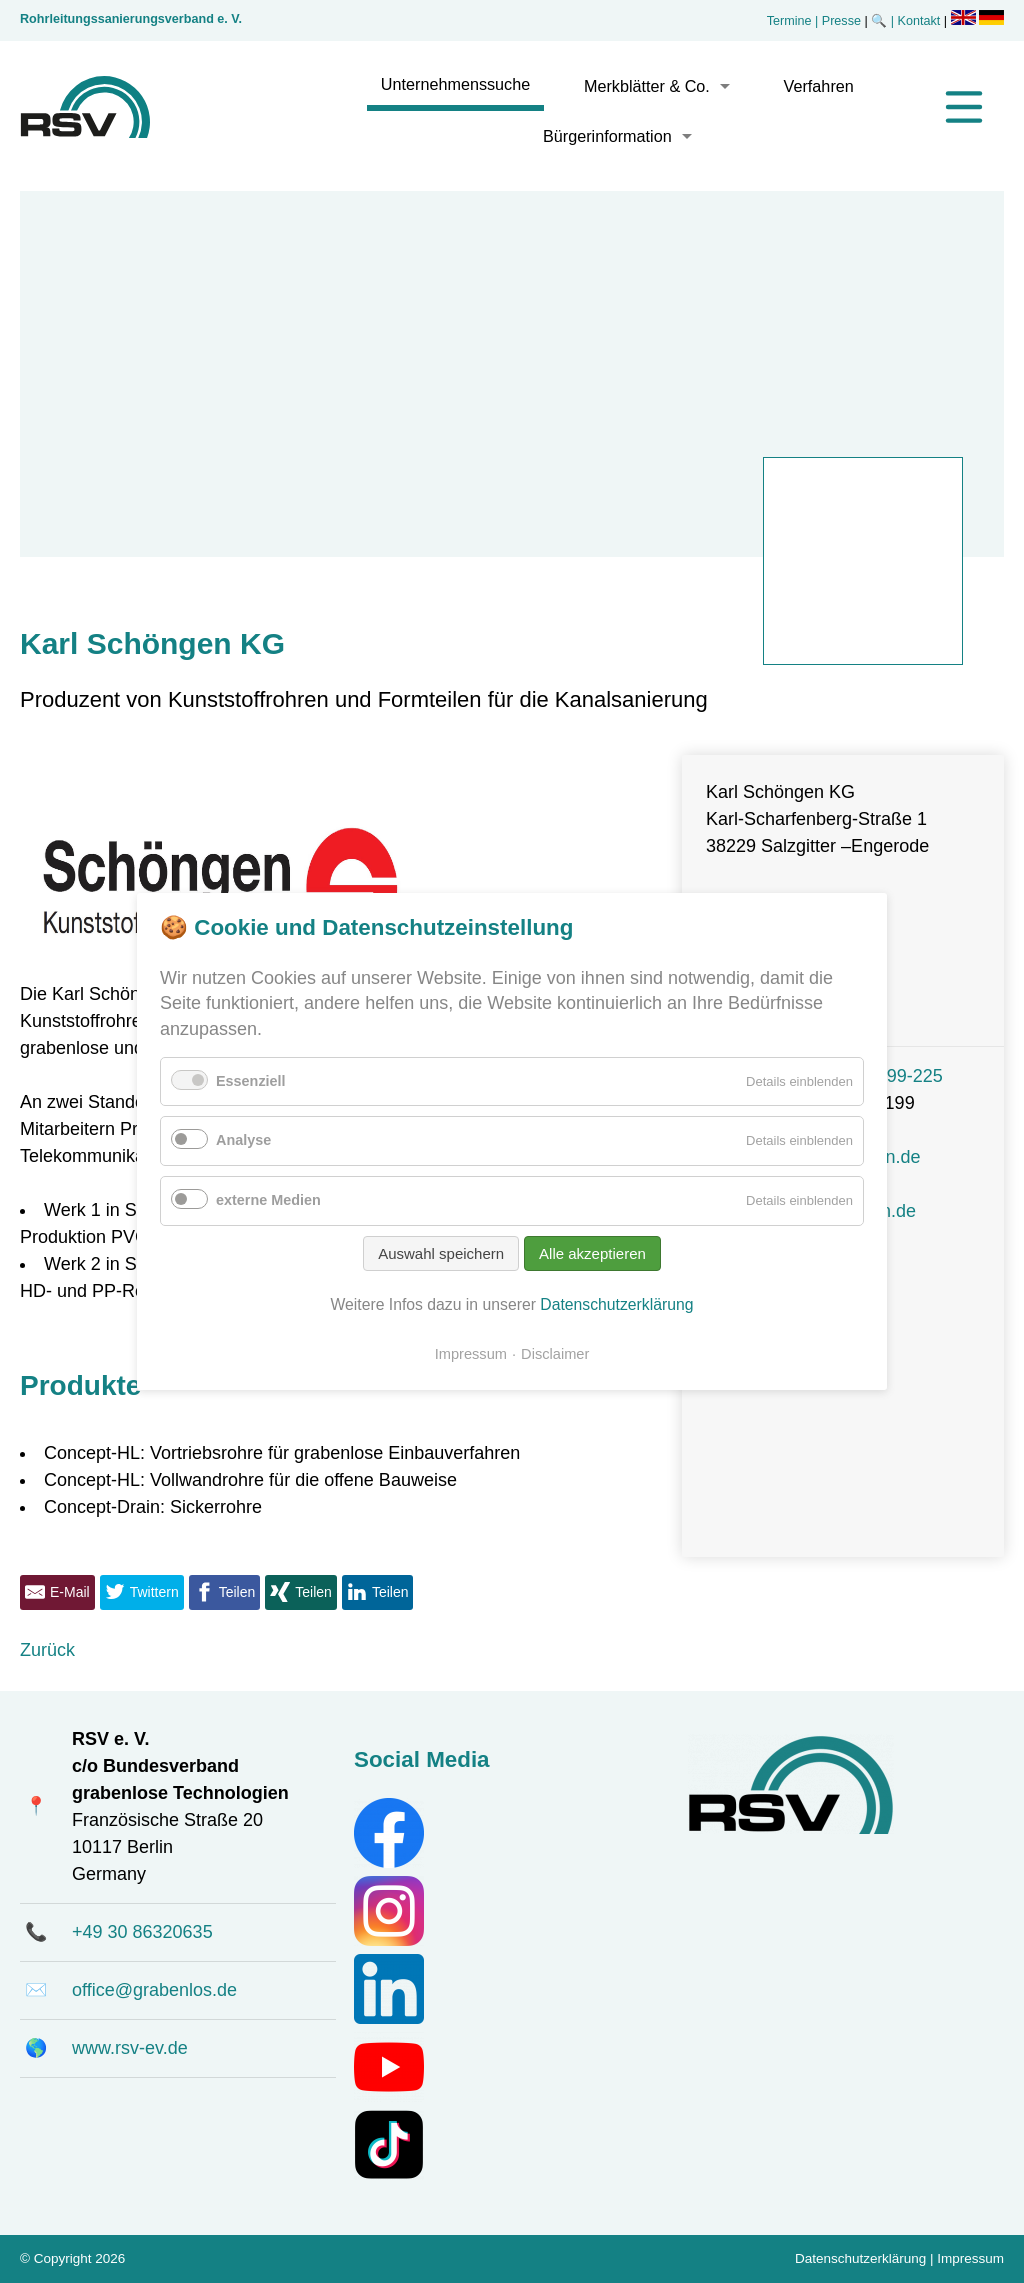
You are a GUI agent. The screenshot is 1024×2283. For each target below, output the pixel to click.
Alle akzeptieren (592, 1253)
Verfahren (819, 86)
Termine (789, 21)
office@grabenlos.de (154, 1990)
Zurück (47, 1650)
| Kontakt (917, 21)
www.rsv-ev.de (130, 2048)
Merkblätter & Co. (647, 86)
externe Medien (268, 1200)
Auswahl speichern (441, 1253)
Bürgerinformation (607, 136)
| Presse (838, 21)
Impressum (970, 2258)
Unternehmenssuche (455, 84)
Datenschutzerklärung (860, 2258)
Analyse (243, 1140)
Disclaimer (555, 1354)
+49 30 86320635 (142, 1932)
